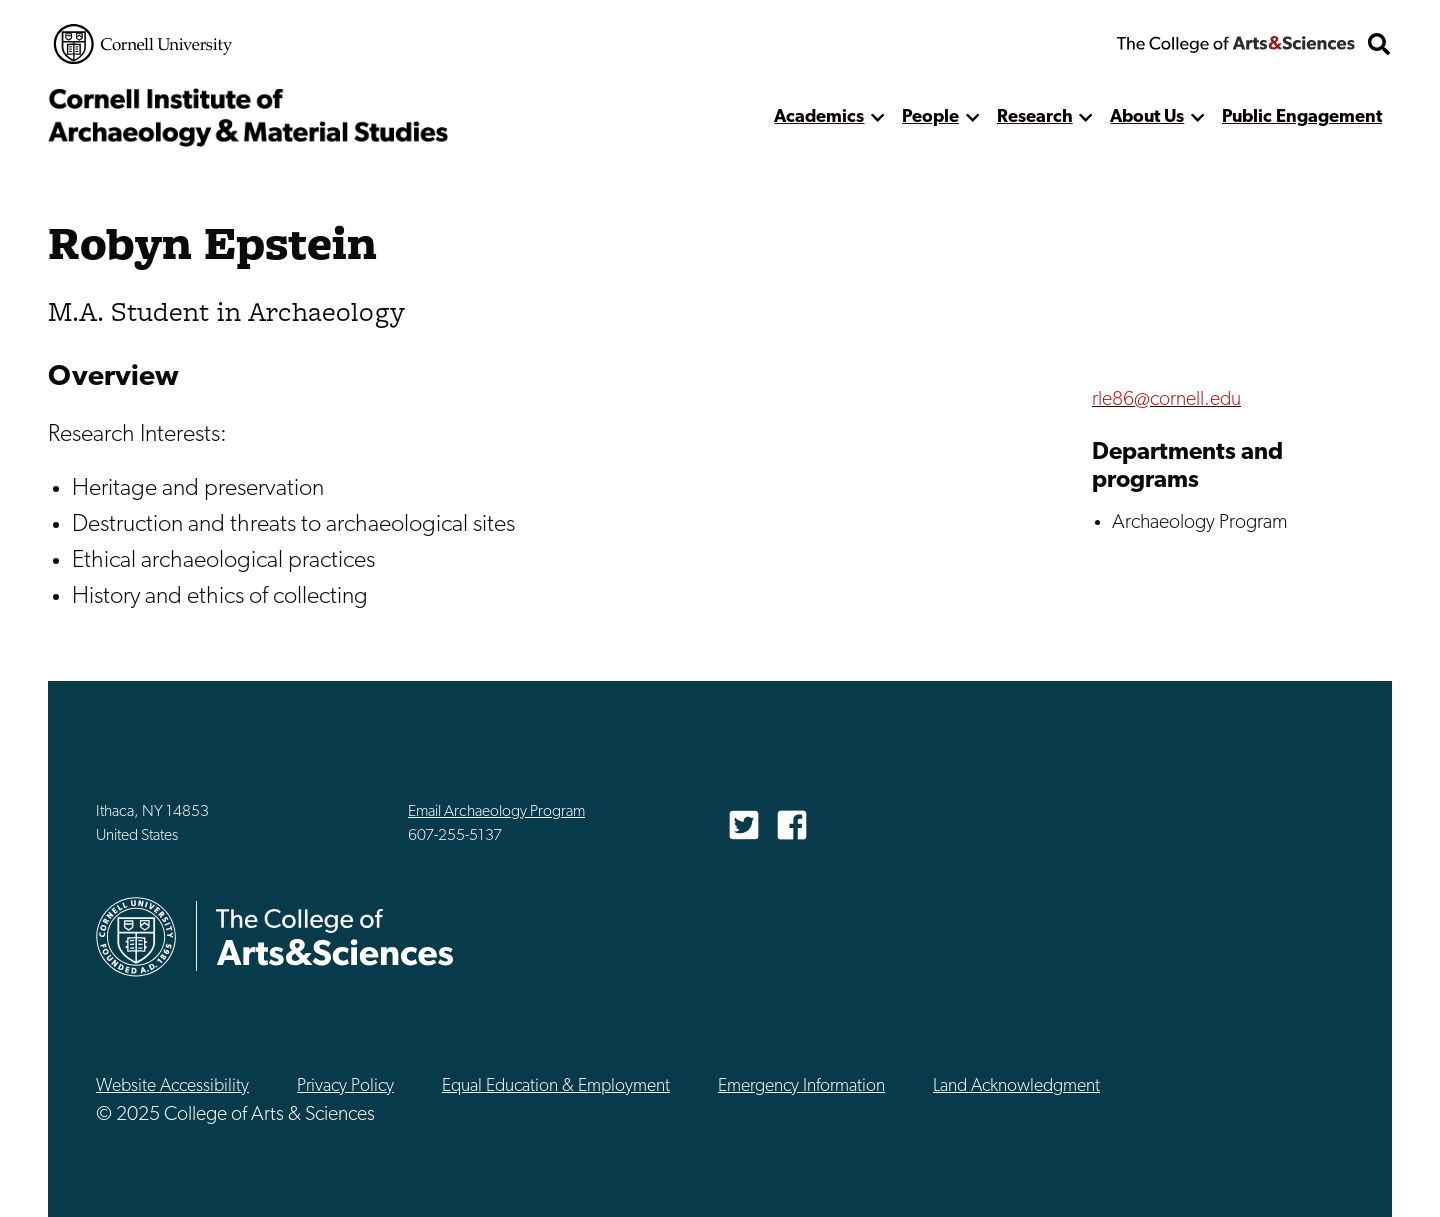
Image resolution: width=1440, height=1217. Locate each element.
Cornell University (143, 44)
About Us (1147, 117)
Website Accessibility (172, 1086)
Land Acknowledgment (1016, 1086)
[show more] (877, 117)
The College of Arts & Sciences (1236, 44)
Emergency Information (801, 1086)
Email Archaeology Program (496, 812)
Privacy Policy (345, 1086)
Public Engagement (1302, 117)
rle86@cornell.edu (1166, 400)
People (930, 117)
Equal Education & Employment (556, 1086)
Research (1035, 117)
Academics (819, 117)
